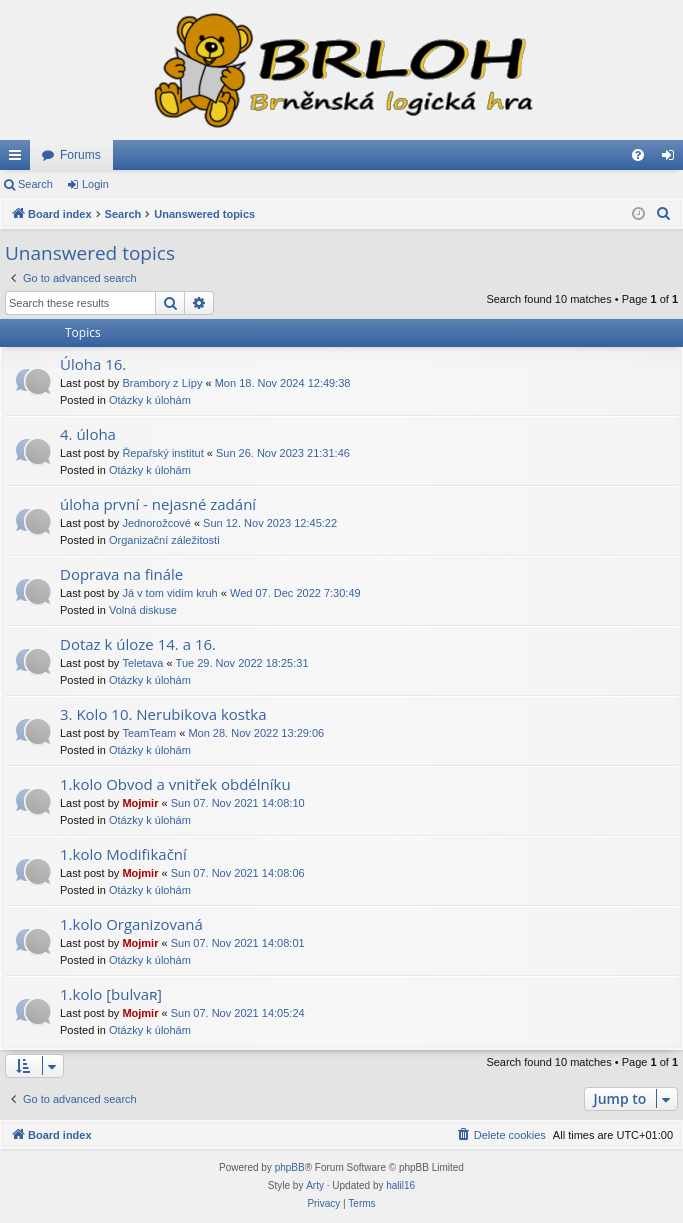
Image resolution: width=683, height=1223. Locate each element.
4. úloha (88, 434)
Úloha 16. (93, 364)
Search (35, 184)
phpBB (290, 1167)
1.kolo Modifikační (123, 854)
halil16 (400, 1185)
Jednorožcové (156, 523)
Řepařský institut (162, 453)
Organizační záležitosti (164, 540)
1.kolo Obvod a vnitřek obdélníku (175, 784)
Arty (315, 1185)
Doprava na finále (121, 574)
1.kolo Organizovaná (131, 924)
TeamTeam (149, 733)
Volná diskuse (143, 610)
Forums (80, 155)
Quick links (19, 159)
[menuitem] (638, 155)
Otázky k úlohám (150, 400)
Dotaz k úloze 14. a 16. (138, 644)
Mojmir (140, 803)
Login (95, 184)
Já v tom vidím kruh (169, 593)
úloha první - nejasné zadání (158, 504)
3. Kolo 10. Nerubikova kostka (163, 714)
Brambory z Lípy (162, 383)
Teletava (142, 663)
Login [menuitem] (672, 159)
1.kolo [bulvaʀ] (111, 994)
